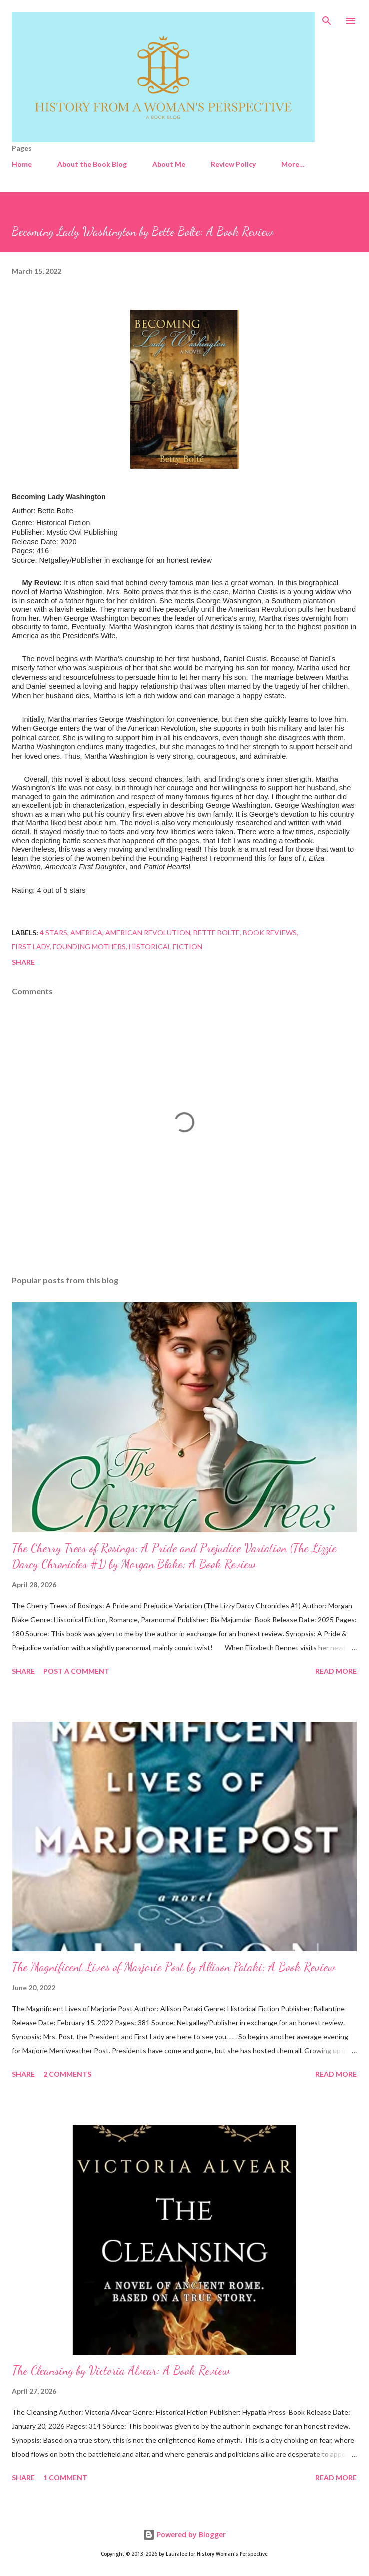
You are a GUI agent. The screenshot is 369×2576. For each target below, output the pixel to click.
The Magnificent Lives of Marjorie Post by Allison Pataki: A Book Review (174, 1967)
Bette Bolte (217, 932)
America (86, 932)
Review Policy (233, 164)
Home (22, 164)
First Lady (31, 946)
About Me (169, 164)
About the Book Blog (92, 164)
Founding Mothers (89, 946)
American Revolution (148, 932)
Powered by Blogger (184, 2534)
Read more (336, 1671)
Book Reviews (270, 932)
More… (293, 164)
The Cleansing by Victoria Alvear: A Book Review (121, 2370)
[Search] (327, 18)
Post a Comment (77, 1671)
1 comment (66, 2477)
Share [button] (23, 962)
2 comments (68, 2074)
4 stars (54, 932)
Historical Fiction (165, 946)
